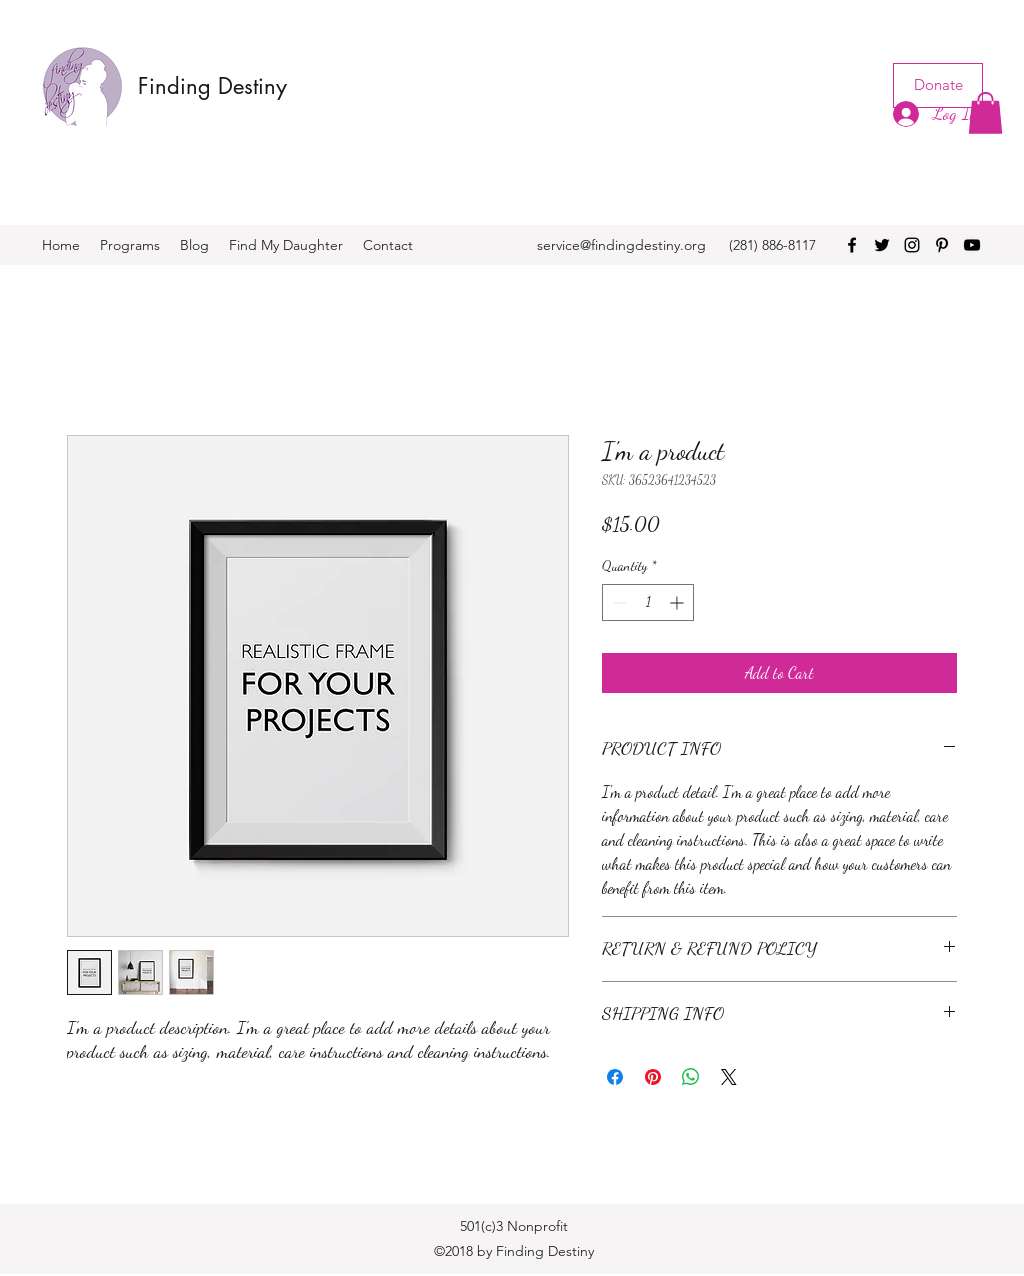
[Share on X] (729, 1077)
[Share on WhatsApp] (691, 1077)
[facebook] (852, 245)
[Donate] (938, 85)
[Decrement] (617, 602)
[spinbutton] (648, 602)
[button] (985, 113)
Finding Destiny (212, 86)
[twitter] (882, 245)
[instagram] (912, 245)
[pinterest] (942, 245)
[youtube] (972, 245)
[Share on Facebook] (615, 1077)
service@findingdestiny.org (621, 245)
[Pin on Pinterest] (653, 1077)
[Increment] (678, 602)
